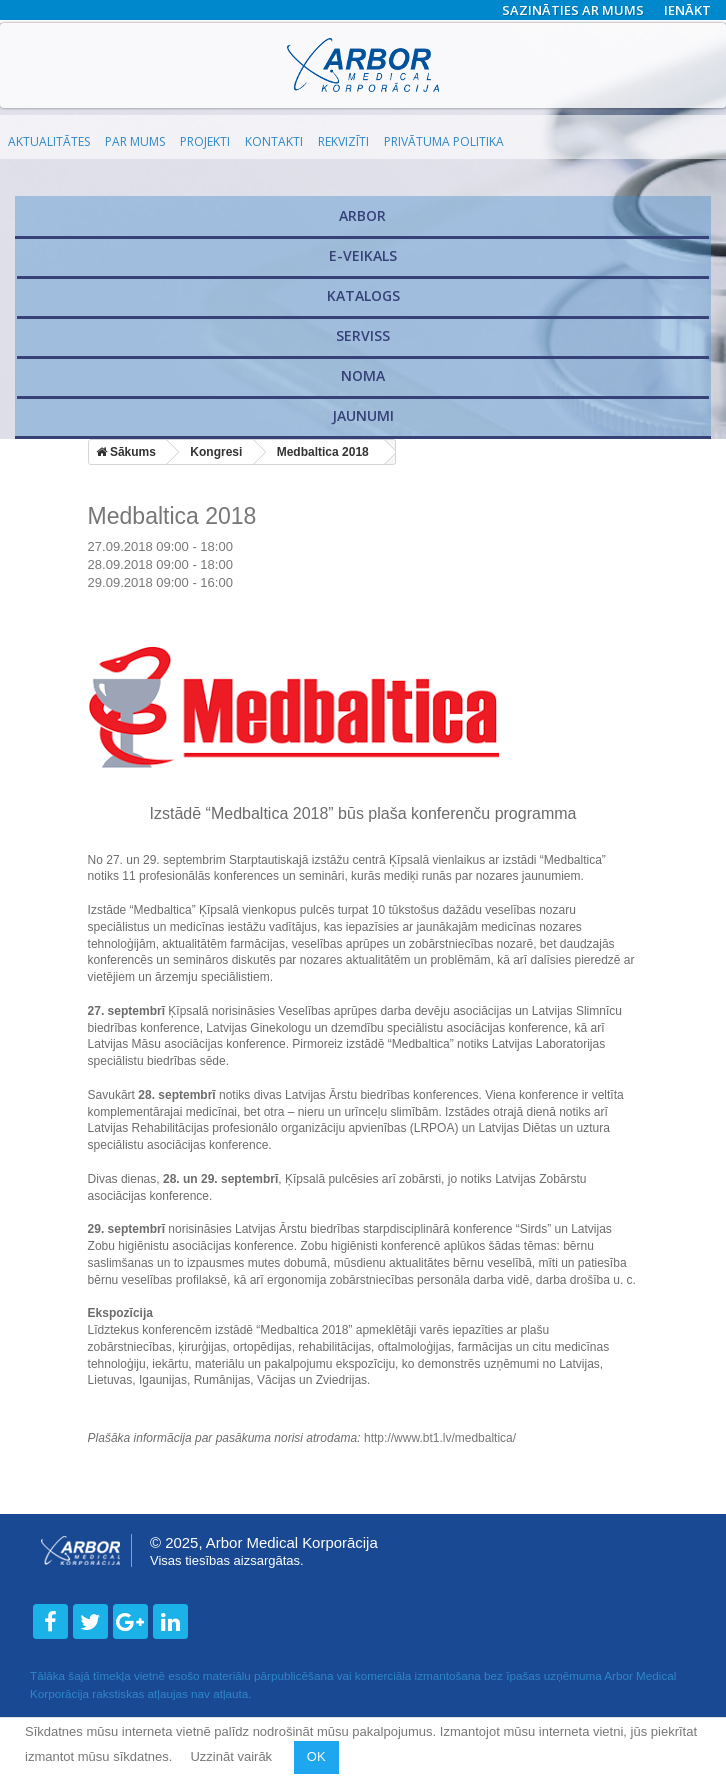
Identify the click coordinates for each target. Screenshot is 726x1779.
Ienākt (687, 10)
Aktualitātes (49, 141)
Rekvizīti (343, 141)
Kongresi (216, 452)
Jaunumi (363, 415)
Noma (363, 375)
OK (316, 1756)
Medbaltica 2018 (323, 452)
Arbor (362, 215)
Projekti (205, 141)
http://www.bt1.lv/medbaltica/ (440, 1438)
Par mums (135, 141)
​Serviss (363, 335)
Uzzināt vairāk (232, 1756)
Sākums (126, 452)
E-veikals (363, 255)
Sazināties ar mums (573, 10)
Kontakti (274, 141)
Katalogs (363, 295)
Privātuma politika (444, 141)
